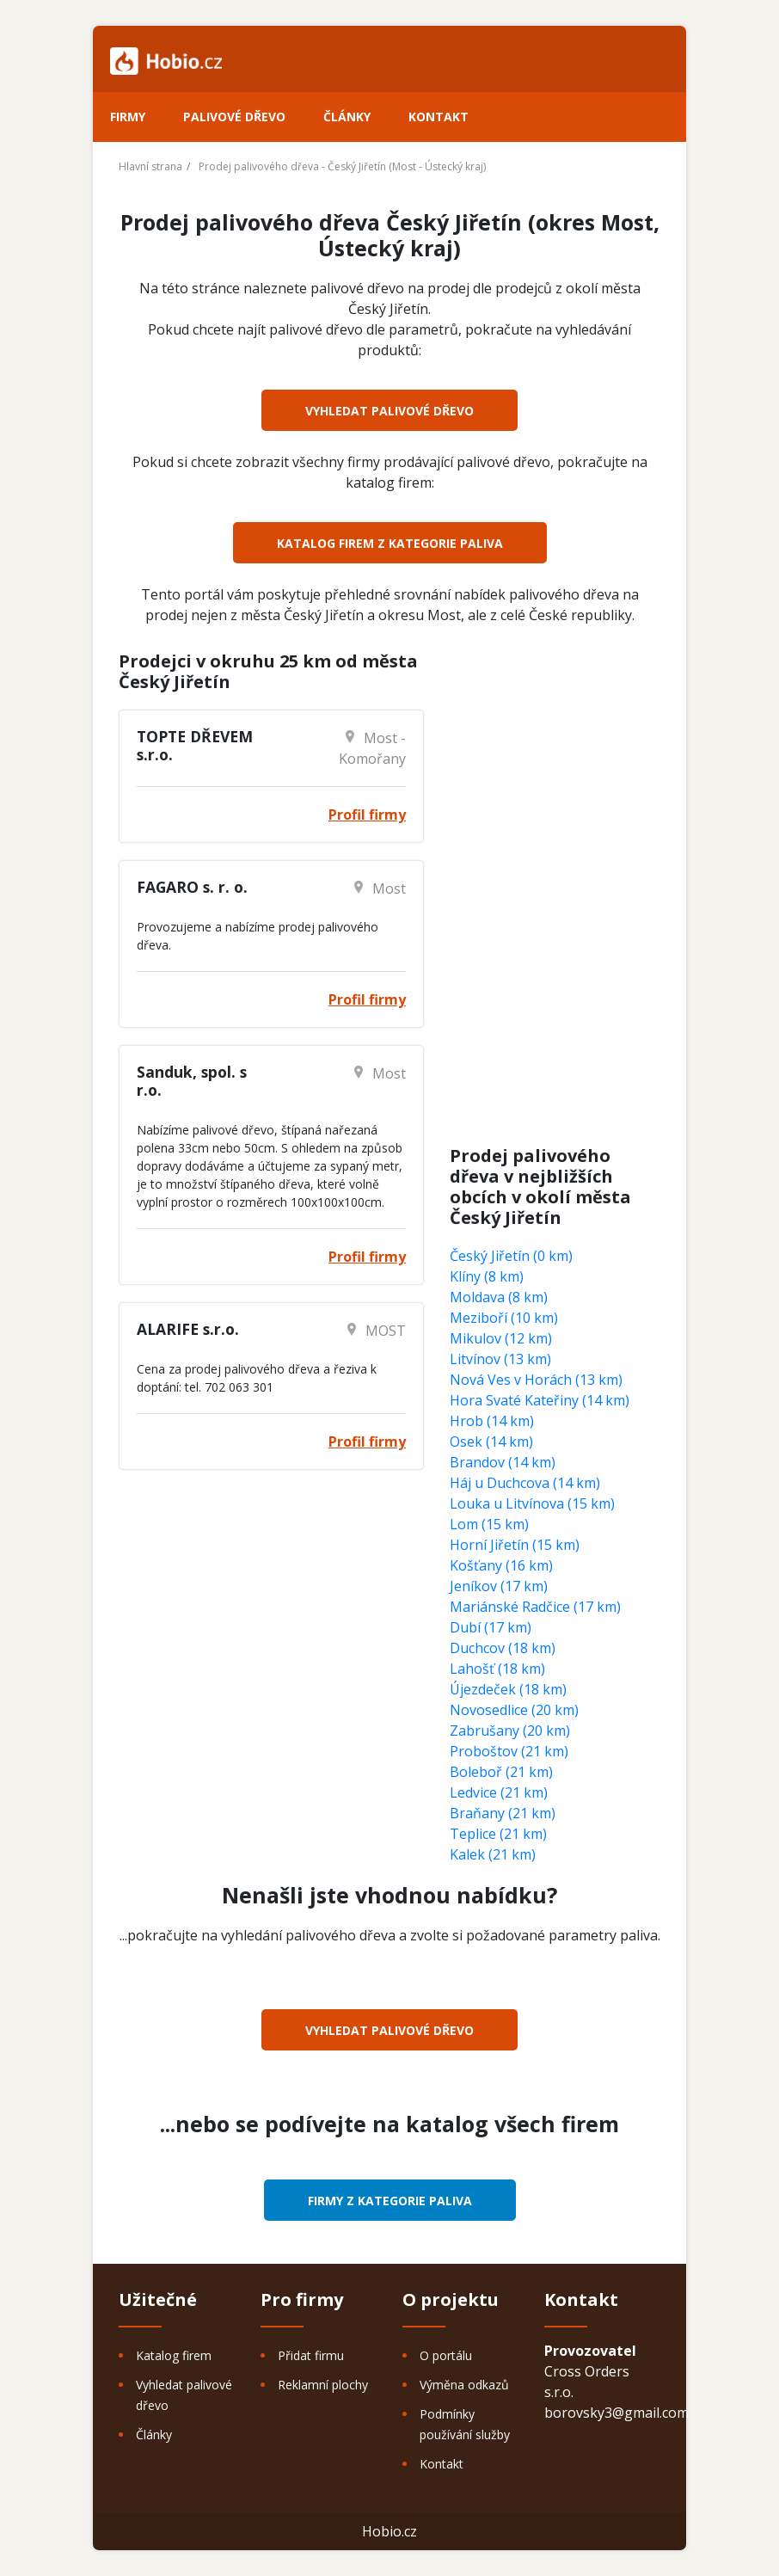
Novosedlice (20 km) (514, 1709)
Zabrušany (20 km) (510, 1730)
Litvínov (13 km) (500, 1358)
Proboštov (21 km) (509, 1751)
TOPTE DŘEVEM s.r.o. (195, 745)
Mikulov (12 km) (501, 1338)
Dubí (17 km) (490, 1627)
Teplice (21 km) (498, 1833)
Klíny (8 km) (487, 1276)
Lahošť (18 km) (497, 1668)
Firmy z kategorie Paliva (390, 2200)
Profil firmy (367, 814)
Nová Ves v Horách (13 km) (536, 1379)
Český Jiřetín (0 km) (511, 1255)
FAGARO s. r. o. (192, 886)
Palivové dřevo (234, 116)
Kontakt (438, 116)
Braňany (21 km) (502, 1813)
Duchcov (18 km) (502, 1647)
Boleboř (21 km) (501, 1771)
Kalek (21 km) (493, 1854)
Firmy (127, 116)
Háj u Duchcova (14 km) (525, 1482)
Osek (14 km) (491, 1441)
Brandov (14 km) (502, 1462)
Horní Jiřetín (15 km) (515, 1544)
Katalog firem (174, 2355)
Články (347, 116)
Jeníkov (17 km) (499, 1586)
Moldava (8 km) (499, 1297)
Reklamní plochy (323, 2384)
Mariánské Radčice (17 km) (535, 1606)
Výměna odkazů (464, 2384)
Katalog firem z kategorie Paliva (390, 543)
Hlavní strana (150, 166)
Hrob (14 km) (492, 1420)
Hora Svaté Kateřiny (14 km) (539, 1400)
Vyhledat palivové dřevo (389, 411)
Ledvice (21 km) (499, 1792)
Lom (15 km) (489, 1524)
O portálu (446, 2355)
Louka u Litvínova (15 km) (532, 1503)
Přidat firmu (311, 2355)
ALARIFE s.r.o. (188, 1329)
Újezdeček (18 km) (508, 1689)
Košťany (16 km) (501, 1565)
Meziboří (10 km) (504, 1317)
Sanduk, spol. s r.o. (192, 1080)
